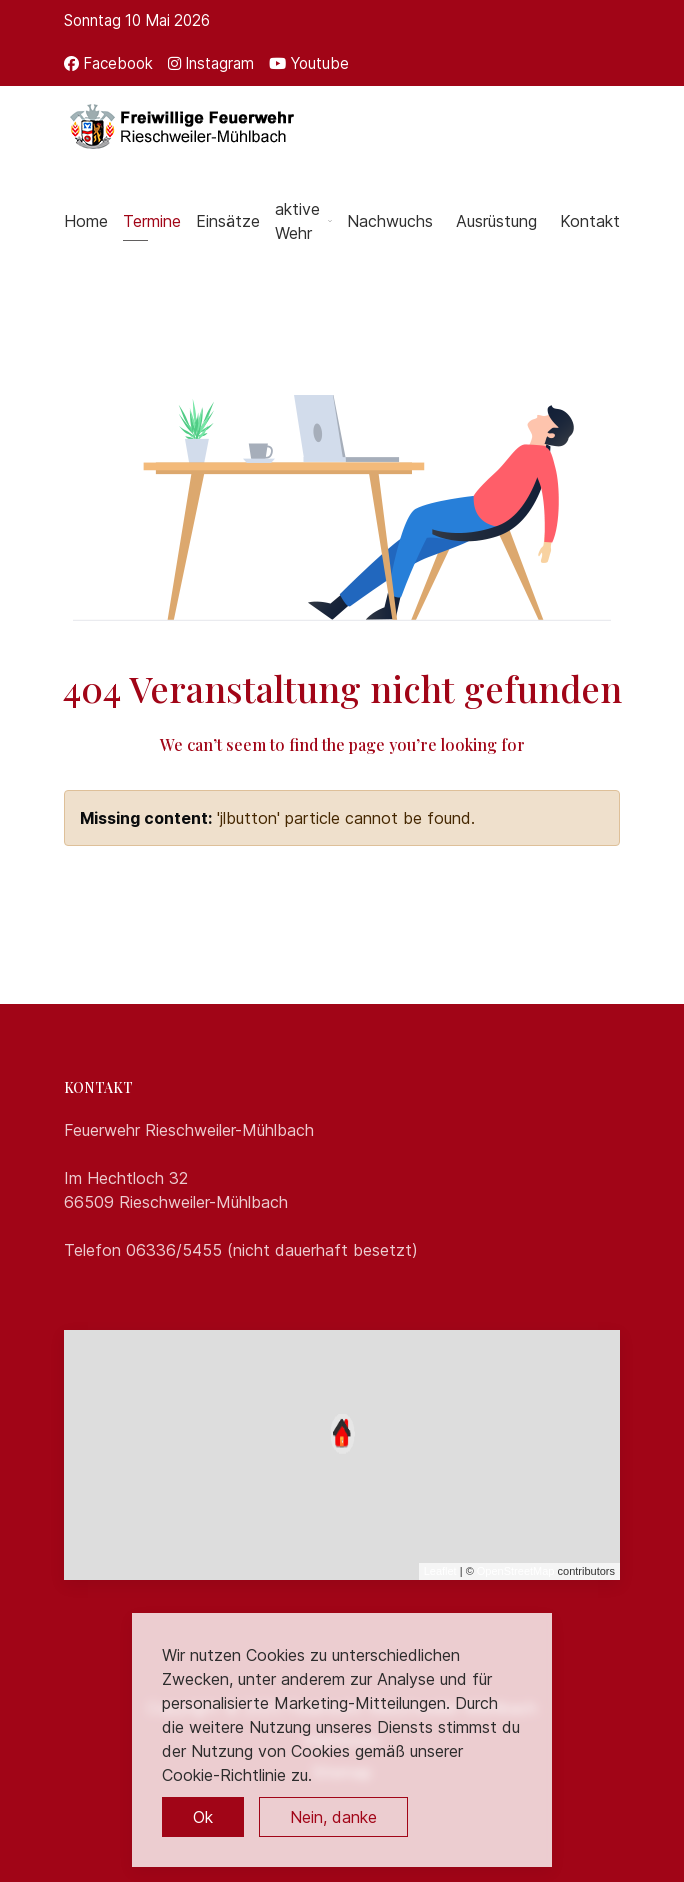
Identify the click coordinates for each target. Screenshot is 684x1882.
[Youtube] (309, 63)
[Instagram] (211, 63)
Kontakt (590, 221)
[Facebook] (108, 63)
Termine (152, 221)
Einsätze (228, 221)
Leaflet (440, 1571)
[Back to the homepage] (180, 126)
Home (86, 221)
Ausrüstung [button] (496, 221)
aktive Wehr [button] (303, 221)
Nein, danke (333, 1817)
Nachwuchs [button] (390, 221)
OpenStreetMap (516, 1571)
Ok (203, 1817)
